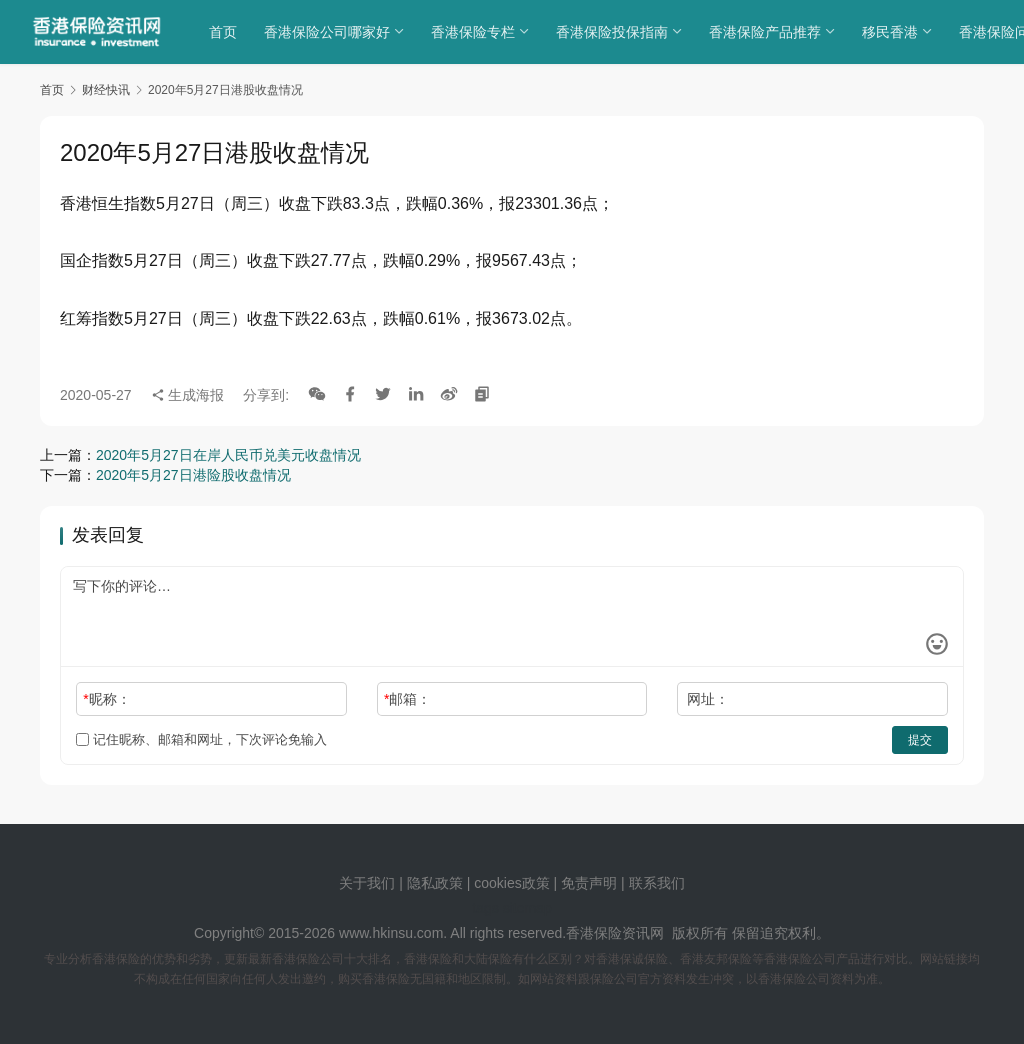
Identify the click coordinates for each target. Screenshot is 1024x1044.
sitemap (527, 908)
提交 (920, 740)
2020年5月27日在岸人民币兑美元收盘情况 (228, 455)
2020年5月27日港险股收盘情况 (193, 475)
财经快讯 (106, 90)
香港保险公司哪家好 (332, 32)
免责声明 (591, 883)
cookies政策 (511, 883)
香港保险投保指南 (617, 32)
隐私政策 (435, 883)
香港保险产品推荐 (770, 32)
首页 (228, 32)
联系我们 (657, 883)
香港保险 (594, 933)
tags (485, 908)
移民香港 (895, 32)
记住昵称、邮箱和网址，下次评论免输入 (201, 739)
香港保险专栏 (478, 32)
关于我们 (367, 883)
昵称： (106, 699)
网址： (708, 699)
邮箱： (407, 699)
